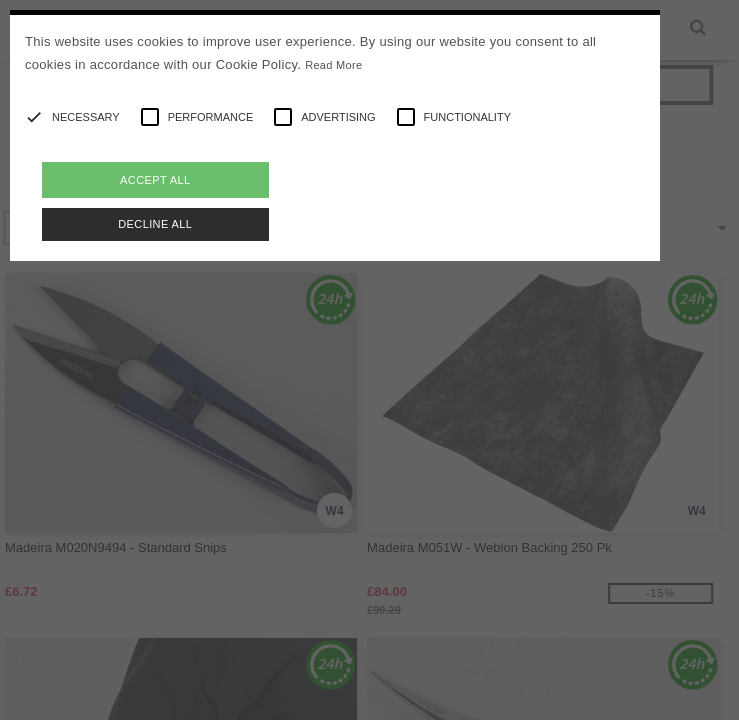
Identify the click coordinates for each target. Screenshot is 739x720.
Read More (333, 65)
